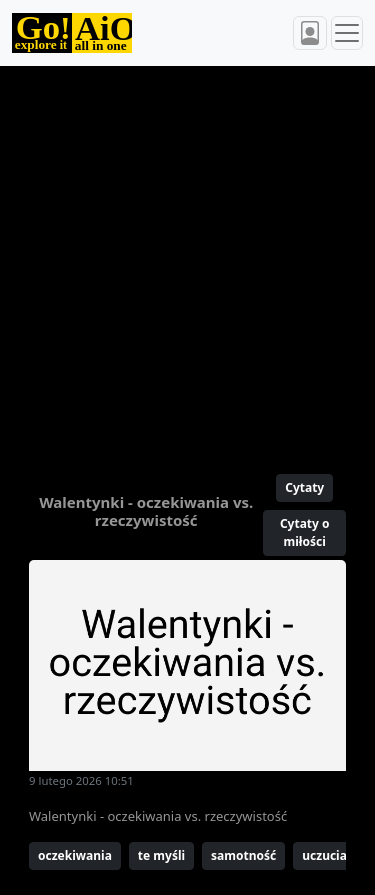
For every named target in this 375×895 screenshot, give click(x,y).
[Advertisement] (187, 261)
